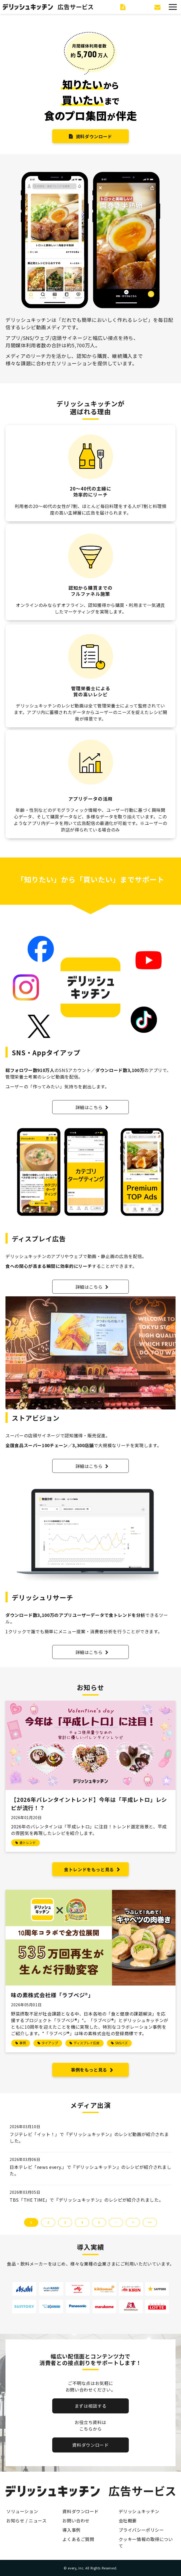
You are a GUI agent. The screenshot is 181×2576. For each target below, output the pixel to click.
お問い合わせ (158, 6)
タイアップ (50, 2042)
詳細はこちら (89, 1107)
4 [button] (82, 2222)
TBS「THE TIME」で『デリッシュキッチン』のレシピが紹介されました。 (86, 2199)
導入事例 (71, 2530)
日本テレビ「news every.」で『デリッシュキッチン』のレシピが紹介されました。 (90, 2170)
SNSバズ (121, 2042)
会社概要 (128, 2520)
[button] (173, 7)
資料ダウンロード (123, 6)
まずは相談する (90, 2405)
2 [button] (48, 2222)
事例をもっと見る (89, 2069)
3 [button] (65, 2222)
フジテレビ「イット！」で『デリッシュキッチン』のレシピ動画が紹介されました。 (89, 2137)
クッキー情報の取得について (146, 2542)
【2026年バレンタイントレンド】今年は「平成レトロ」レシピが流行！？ (89, 1804)
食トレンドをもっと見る (89, 1869)
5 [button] (99, 2222)
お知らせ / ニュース (26, 2520)
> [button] (133, 2222)
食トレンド (27, 1842)
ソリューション (22, 2511)
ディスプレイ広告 (87, 2042)
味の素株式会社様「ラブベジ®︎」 (52, 1995)
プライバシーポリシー (141, 2530)
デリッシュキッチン (139, 2511)
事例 (22, 2042)
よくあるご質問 (78, 2539)
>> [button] (150, 2222)
